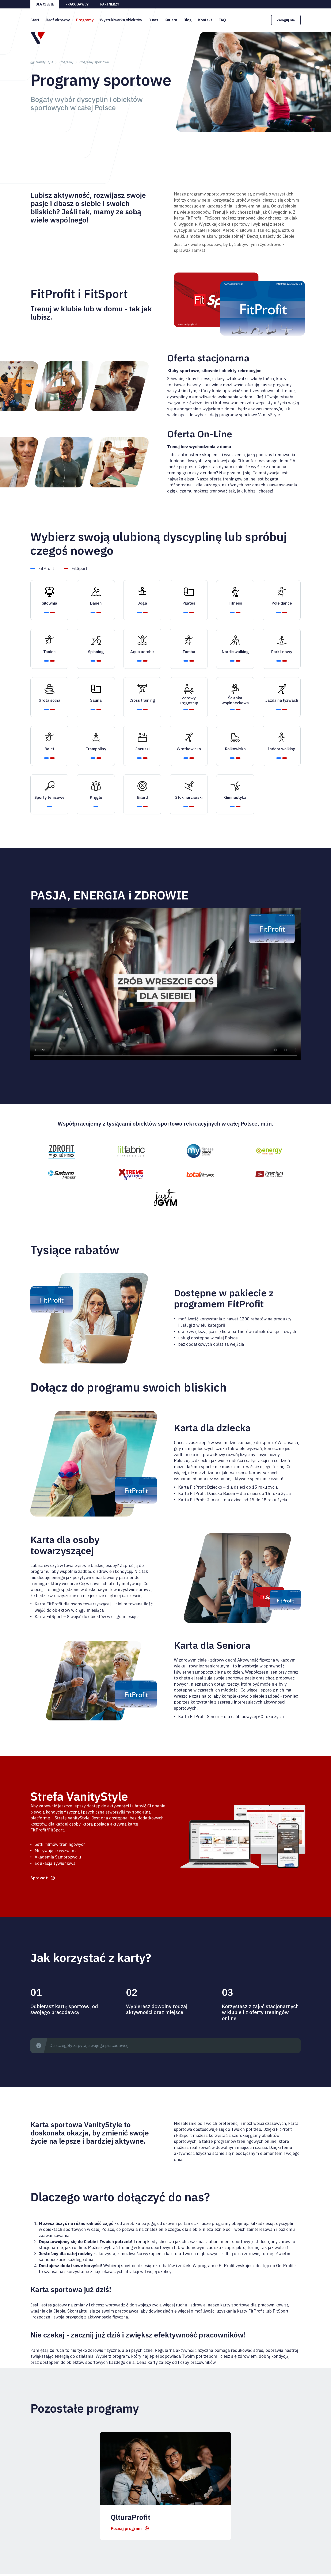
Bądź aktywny (58, 20)
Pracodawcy (77, 4)
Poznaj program (126, 2528)
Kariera (170, 20)
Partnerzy (109, 4)
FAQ (222, 20)
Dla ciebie (45, 4)
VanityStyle (44, 62)
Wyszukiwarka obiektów (121, 20)
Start (34, 20)
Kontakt (205, 20)
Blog (187, 20)
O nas (153, 20)
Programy (85, 20)
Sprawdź (39, 1878)
